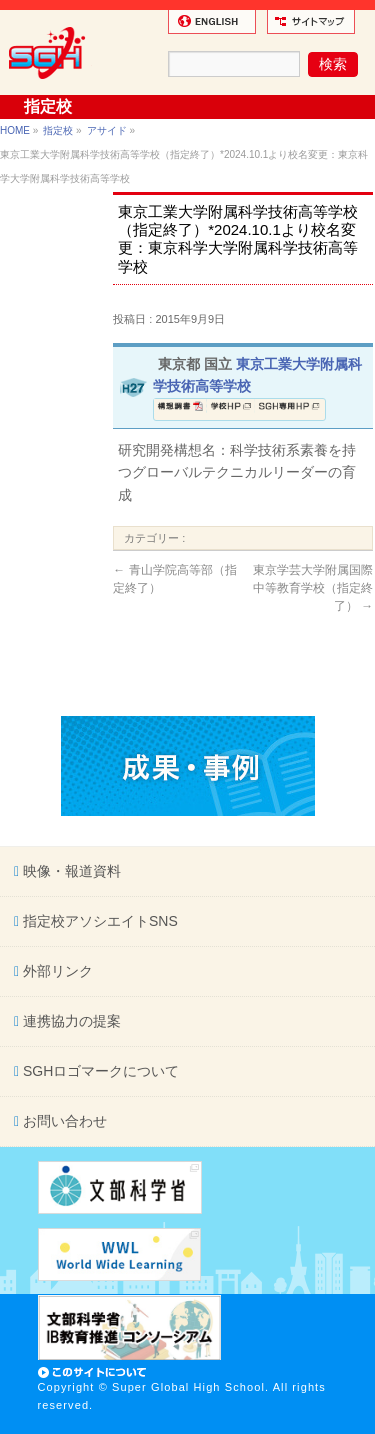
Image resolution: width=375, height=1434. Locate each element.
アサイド (107, 130)
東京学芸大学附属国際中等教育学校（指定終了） (313, 588)
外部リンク (56, 971)
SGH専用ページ (289, 409)
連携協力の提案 (70, 1021)
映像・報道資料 (70, 871)
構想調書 (180, 409)
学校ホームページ (231, 409)
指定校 (58, 130)
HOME (15, 130)
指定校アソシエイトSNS (98, 921)
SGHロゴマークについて (99, 1071)
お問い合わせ (63, 1121)
